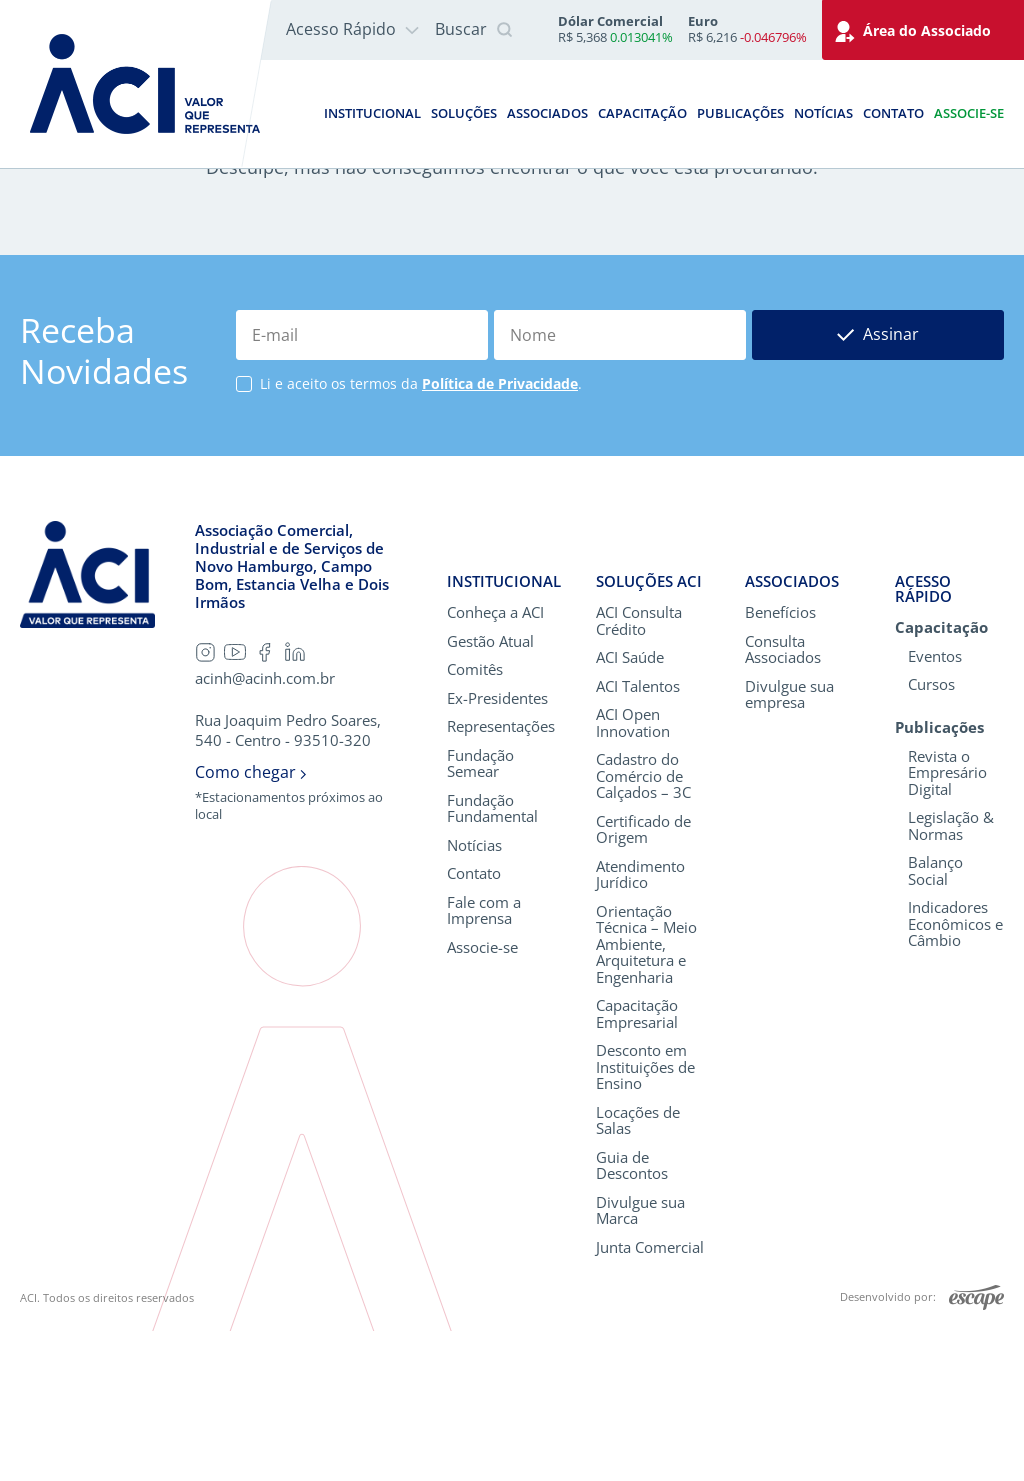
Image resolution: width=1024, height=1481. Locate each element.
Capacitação (642, 113)
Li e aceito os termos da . (421, 534)
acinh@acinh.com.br (265, 828)
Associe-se (969, 113)
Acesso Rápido (353, 29)
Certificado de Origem (643, 978)
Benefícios (780, 762)
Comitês (475, 819)
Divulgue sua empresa (789, 843)
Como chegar (250, 922)
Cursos (931, 834)
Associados (547, 113)
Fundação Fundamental (492, 957)
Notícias (823, 113)
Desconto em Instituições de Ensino (645, 1217)
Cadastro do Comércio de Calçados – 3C (643, 926)
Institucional (372, 113)
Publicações (740, 113)
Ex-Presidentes (497, 847)
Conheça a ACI (495, 762)
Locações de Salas (638, 1269)
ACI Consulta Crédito (639, 770)
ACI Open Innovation (633, 872)
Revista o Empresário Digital (947, 922)
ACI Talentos (638, 835)
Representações (501, 876)
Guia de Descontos (632, 1314)
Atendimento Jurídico (640, 1023)
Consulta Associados (783, 798)
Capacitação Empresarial (637, 1163)
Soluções (464, 113)
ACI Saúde (630, 807)
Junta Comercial (650, 1396)
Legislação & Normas (951, 974)
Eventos (935, 805)
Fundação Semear (480, 912)
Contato (893, 113)
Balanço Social (935, 1019)
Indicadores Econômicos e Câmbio (955, 1073)
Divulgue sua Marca (640, 1359)
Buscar (473, 30)
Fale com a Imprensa (484, 1059)
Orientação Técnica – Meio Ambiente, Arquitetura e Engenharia (646, 1093)
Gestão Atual (490, 790)
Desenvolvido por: (922, 1448)
